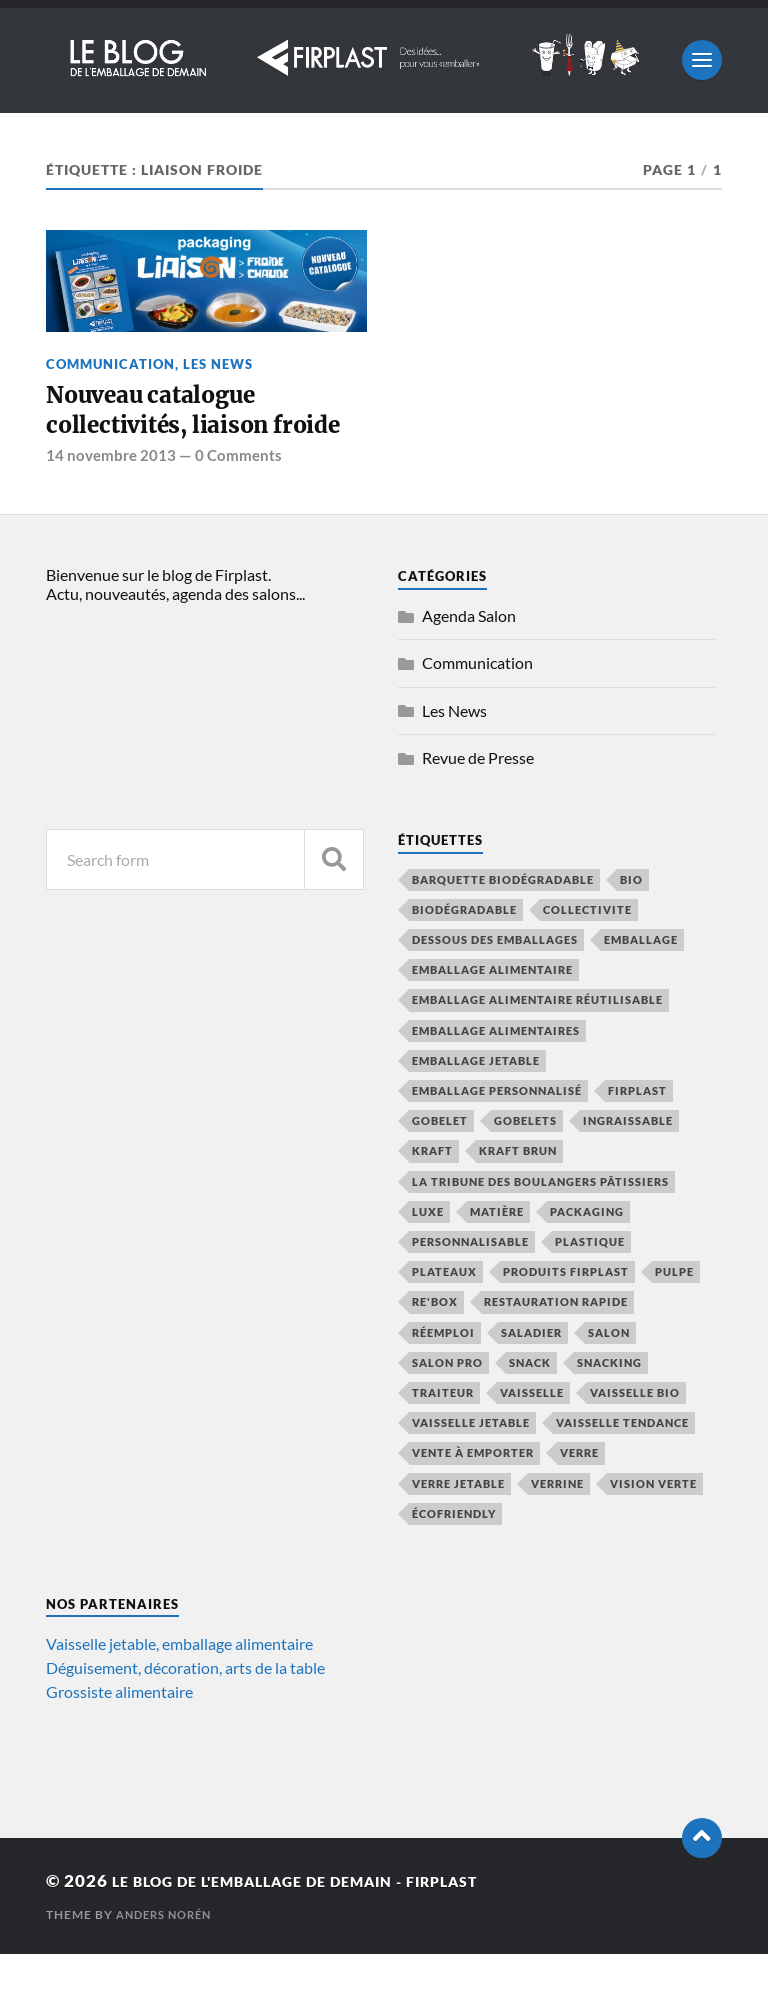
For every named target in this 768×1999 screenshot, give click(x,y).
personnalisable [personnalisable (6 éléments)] (470, 1286)
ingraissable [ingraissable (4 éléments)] (628, 1165)
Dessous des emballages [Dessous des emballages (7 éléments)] (495, 984)
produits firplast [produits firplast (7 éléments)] (566, 1316)
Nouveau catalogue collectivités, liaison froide (172, 432)
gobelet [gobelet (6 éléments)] (440, 1165)
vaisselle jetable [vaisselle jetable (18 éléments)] (471, 1467)
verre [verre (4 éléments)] (579, 1497)
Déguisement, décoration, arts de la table (185, 1712)
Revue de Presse (478, 802)
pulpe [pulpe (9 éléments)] (674, 1316)
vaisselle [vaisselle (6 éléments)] (532, 1437)
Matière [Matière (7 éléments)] (497, 1256)
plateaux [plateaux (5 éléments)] (444, 1316)
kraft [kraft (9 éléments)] (432, 1195)
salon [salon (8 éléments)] (609, 1376)
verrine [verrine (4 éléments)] (557, 1527)
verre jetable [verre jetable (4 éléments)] (458, 1527)
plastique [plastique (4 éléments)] (590, 1286)
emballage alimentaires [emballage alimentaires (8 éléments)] (496, 1074)
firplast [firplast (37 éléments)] (637, 1135)
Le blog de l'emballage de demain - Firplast (332, 1925)
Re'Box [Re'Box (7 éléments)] (435, 1346)
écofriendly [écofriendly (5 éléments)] (454, 1558)
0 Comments (238, 500)
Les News (218, 364)
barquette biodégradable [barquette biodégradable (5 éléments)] (503, 923)
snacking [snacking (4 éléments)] (609, 1407)
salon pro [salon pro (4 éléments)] (447, 1407)
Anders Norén (168, 1959)
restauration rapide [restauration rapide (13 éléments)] (556, 1346)
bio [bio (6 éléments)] (631, 923)
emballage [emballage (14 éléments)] (641, 984)
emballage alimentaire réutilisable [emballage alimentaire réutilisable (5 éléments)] (537, 1044)
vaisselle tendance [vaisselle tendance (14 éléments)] (622, 1467)
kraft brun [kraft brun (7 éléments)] (518, 1195)
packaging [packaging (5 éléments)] (587, 1256)
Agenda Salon (469, 659)
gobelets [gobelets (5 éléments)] (525, 1165)
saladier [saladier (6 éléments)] (531, 1376)
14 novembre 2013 (111, 500)
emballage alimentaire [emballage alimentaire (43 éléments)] (492, 1014)
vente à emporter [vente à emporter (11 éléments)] (473, 1497)
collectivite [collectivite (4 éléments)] (587, 954)
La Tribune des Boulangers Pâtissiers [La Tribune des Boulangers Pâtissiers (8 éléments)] (540, 1225)
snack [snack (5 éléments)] (530, 1407)
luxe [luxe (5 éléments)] (428, 1256)
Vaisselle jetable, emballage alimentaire (179, 1688)
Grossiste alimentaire (119, 1736)
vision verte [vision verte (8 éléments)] (653, 1527)
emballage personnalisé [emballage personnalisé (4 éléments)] (497, 1135)
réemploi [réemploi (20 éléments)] (443, 1376)
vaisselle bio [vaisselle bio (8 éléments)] (635, 1437)
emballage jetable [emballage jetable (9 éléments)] (476, 1105)
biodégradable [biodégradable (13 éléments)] (464, 954)
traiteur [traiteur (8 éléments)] (443, 1437)
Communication (110, 364)
